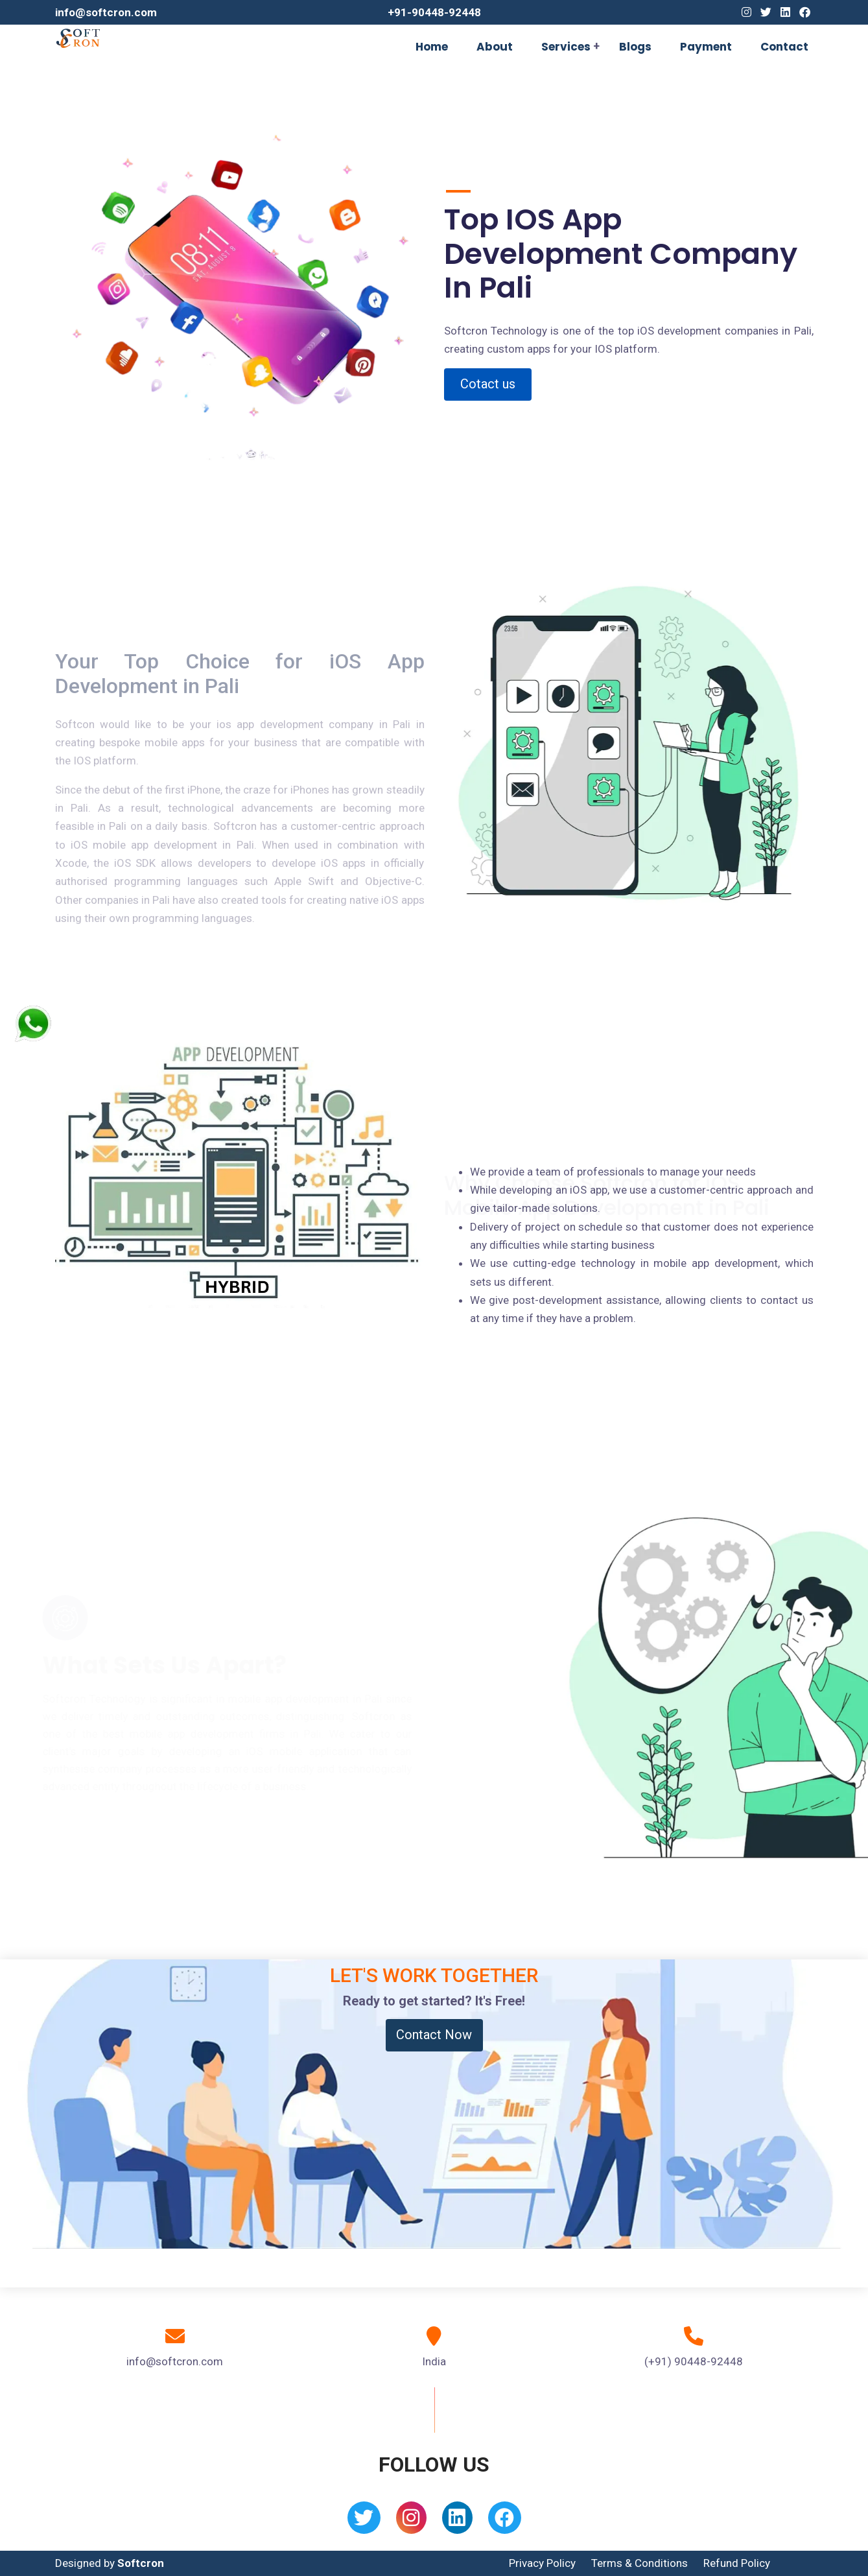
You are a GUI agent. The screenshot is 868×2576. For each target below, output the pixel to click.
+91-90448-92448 (434, 12)
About (494, 46)
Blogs (635, 46)
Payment (706, 46)
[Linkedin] (785, 12)
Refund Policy (736, 2563)
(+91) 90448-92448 (693, 2361)
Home (432, 46)
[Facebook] (805, 12)
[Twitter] (766, 12)
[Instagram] (746, 12)
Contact (784, 46)
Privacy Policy (542, 2563)
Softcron (140, 2563)
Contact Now (434, 2034)
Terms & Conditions (639, 2563)
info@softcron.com (106, 12)
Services (566, 46)
